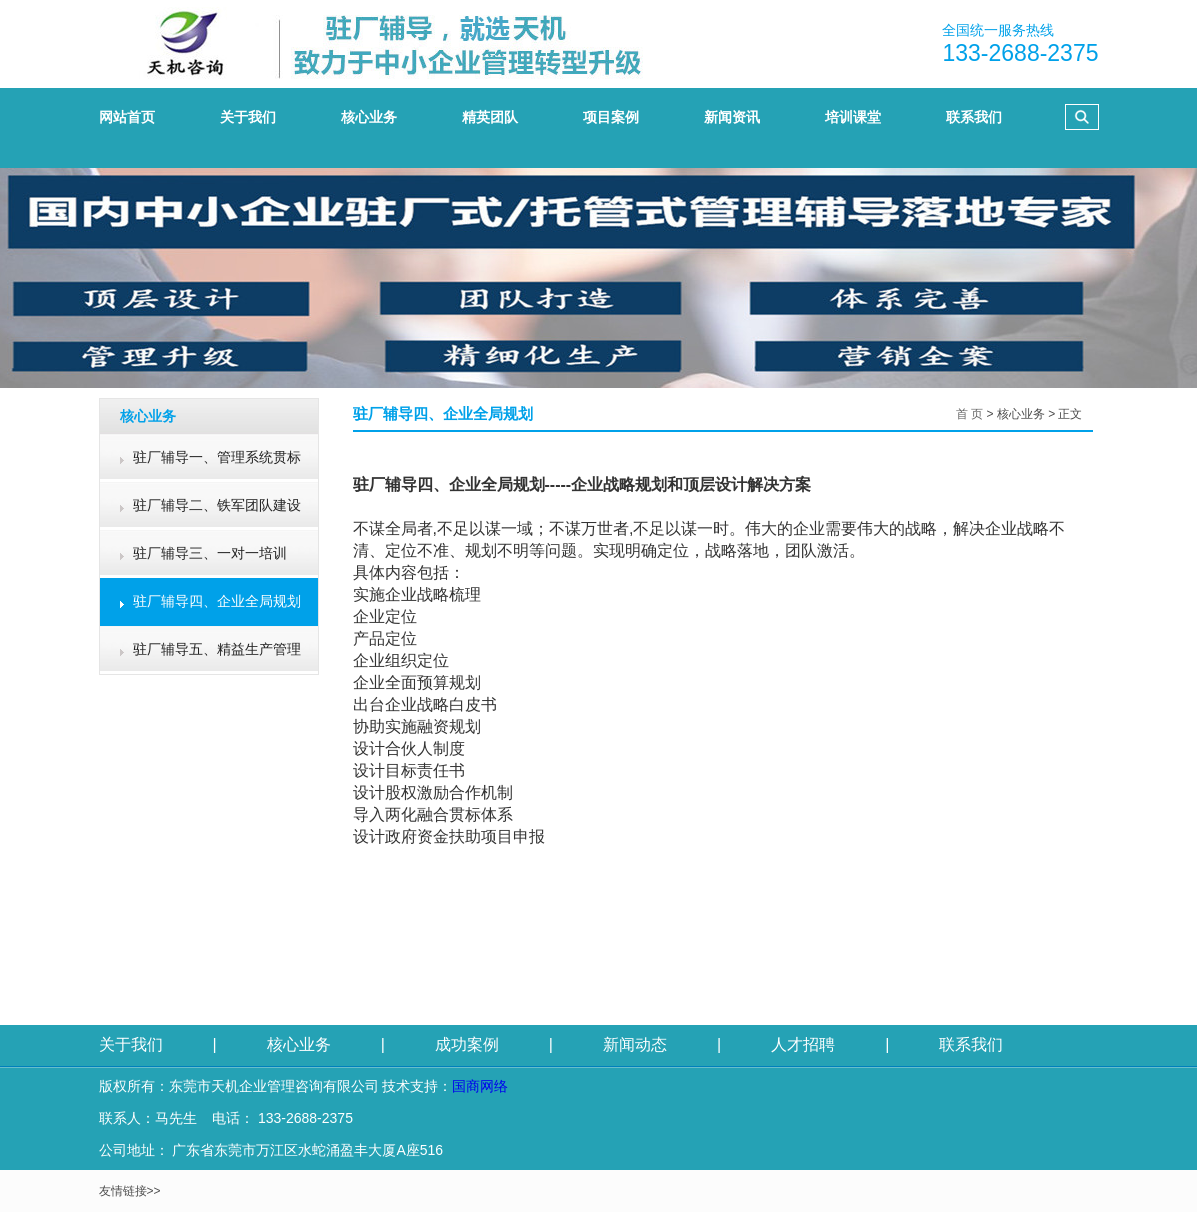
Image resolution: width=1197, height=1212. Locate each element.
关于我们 (131, 1044)
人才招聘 (803, 1044)
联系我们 (971, 1044)
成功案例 (467, 1044)
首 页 (969, 414)
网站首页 (127, 117)
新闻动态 (635, 1044)
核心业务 (299, 1044)
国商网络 (480, 1086)
